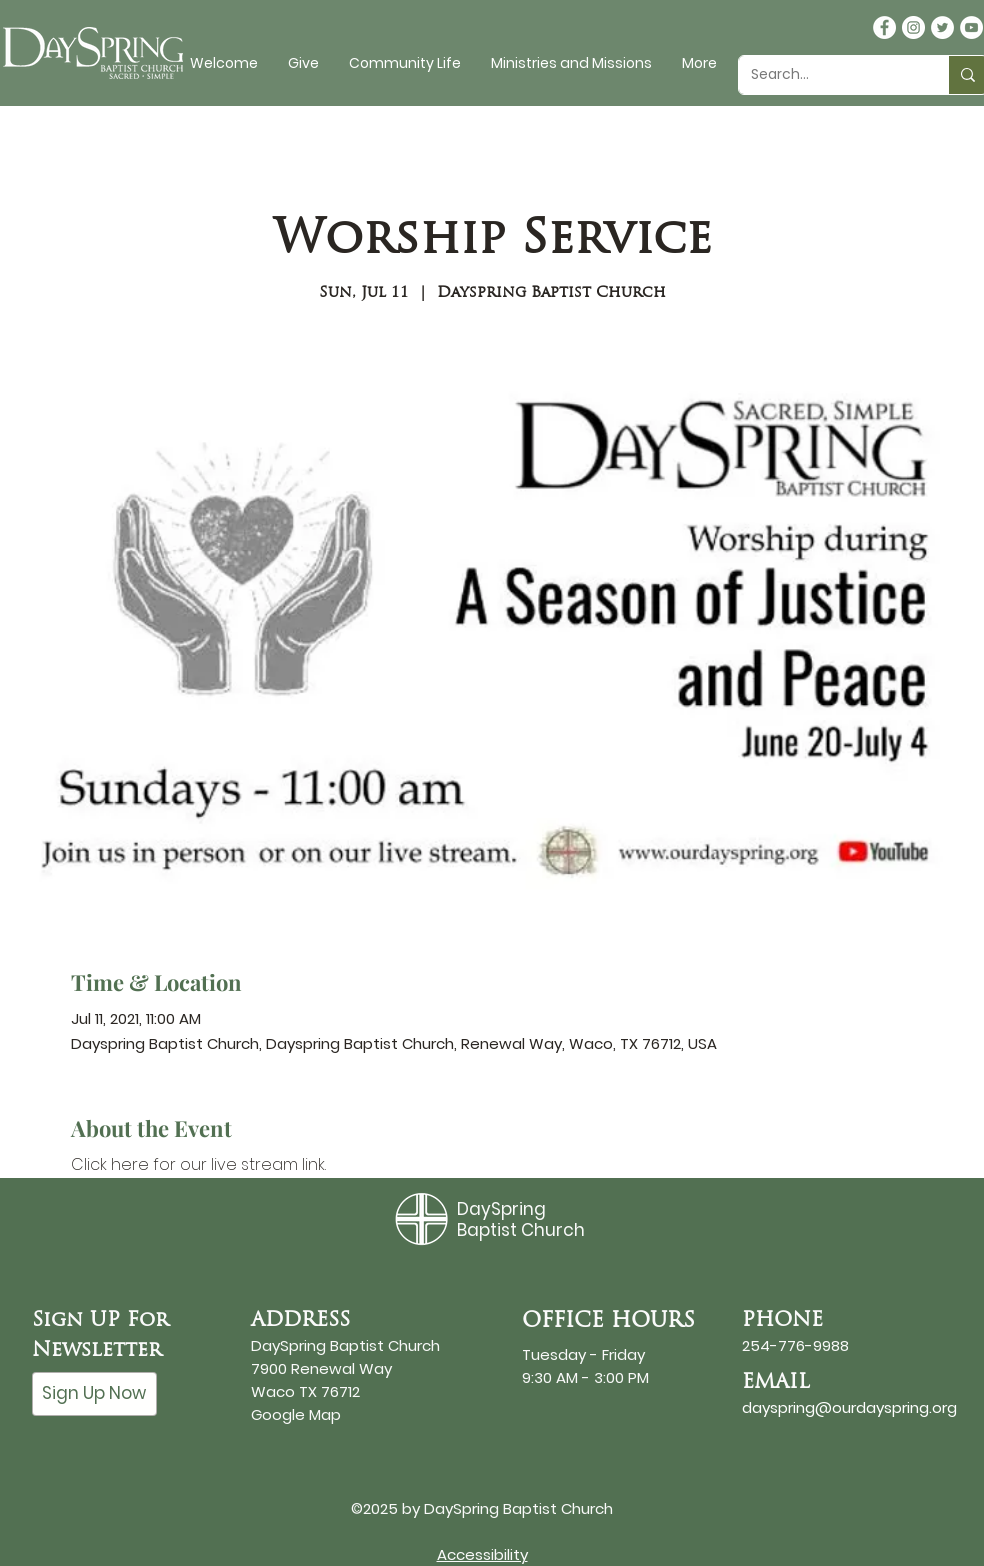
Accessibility (482, 1554)
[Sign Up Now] (94, 1394)
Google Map (296, 1414)
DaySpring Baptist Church (521, 1219)
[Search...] (828, 75)
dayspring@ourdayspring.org (849, 1407)
